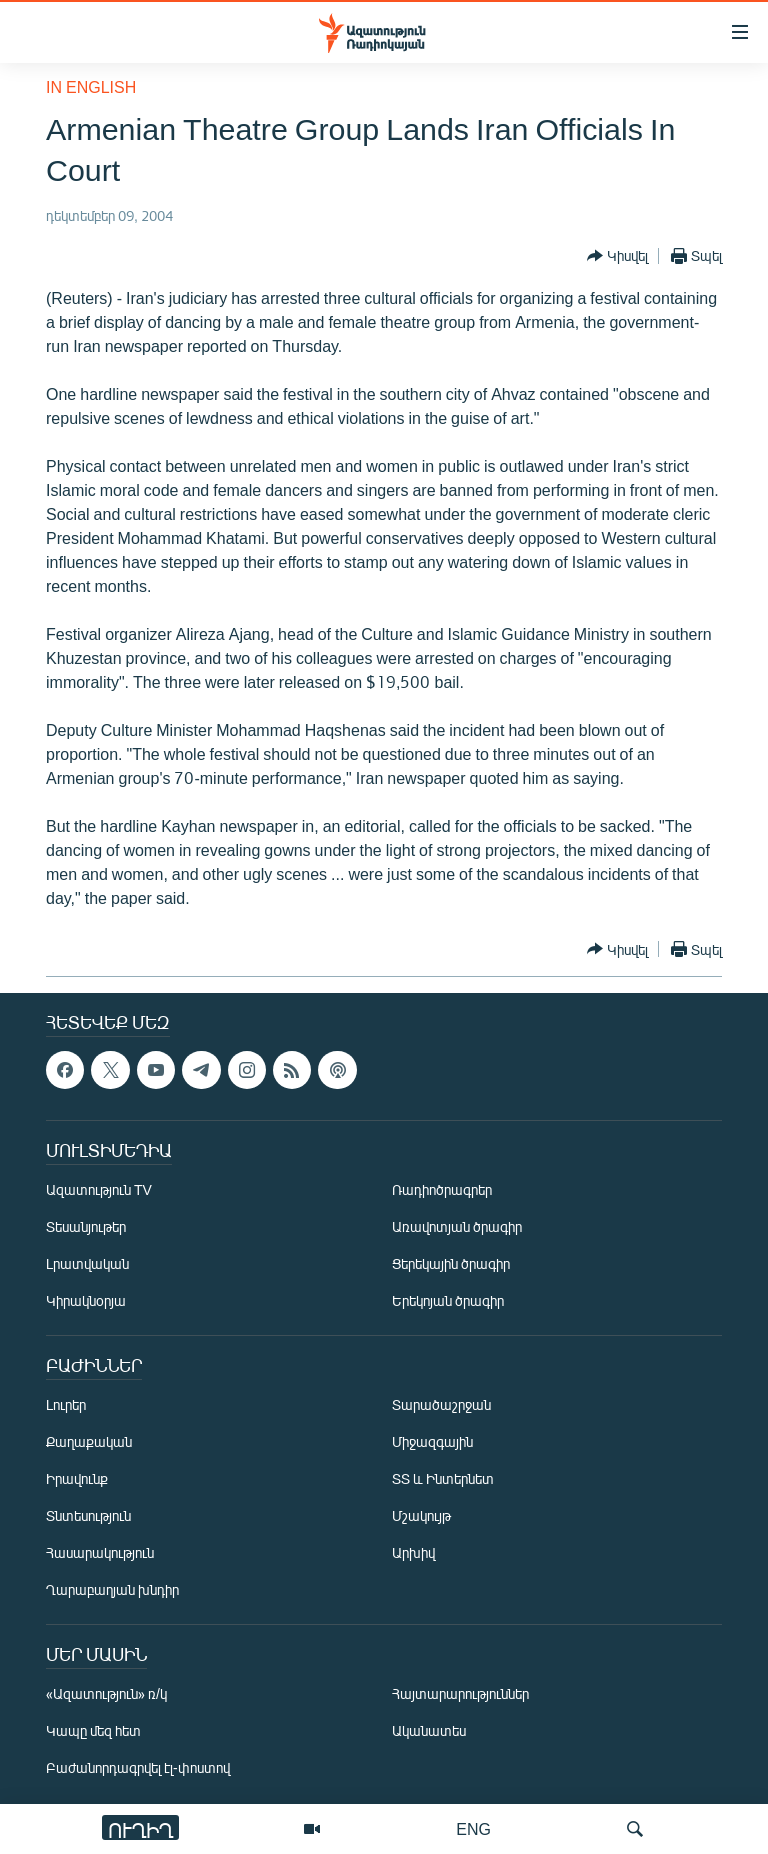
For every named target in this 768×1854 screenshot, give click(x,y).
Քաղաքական (89, 1441)
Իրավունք (77, 1478)
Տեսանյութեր (86, 1226)
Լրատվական (87, 1263)
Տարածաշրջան (441, 1404)
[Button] (617, 256)
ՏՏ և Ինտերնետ (443, 1478)
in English (91, 86)
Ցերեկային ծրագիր (451, 1263)
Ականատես (429, 1730)
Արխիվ (413, 1552)
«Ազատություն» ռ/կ (106, 1693)
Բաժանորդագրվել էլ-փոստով (138, 1767)
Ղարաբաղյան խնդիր (112, 1589)
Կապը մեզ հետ (93, 1730)
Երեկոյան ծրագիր (448, 1300)
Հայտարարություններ (460, 1693)
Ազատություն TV (99, 1189)
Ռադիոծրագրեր (442, 1189)
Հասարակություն (100, 1552)
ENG (473, 1828)
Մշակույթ (421, 1515)
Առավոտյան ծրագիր (457, 1226)
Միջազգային (432, 1441)
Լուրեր (66, 1404)
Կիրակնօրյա (86, 1300)
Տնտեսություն (88, 1515)
